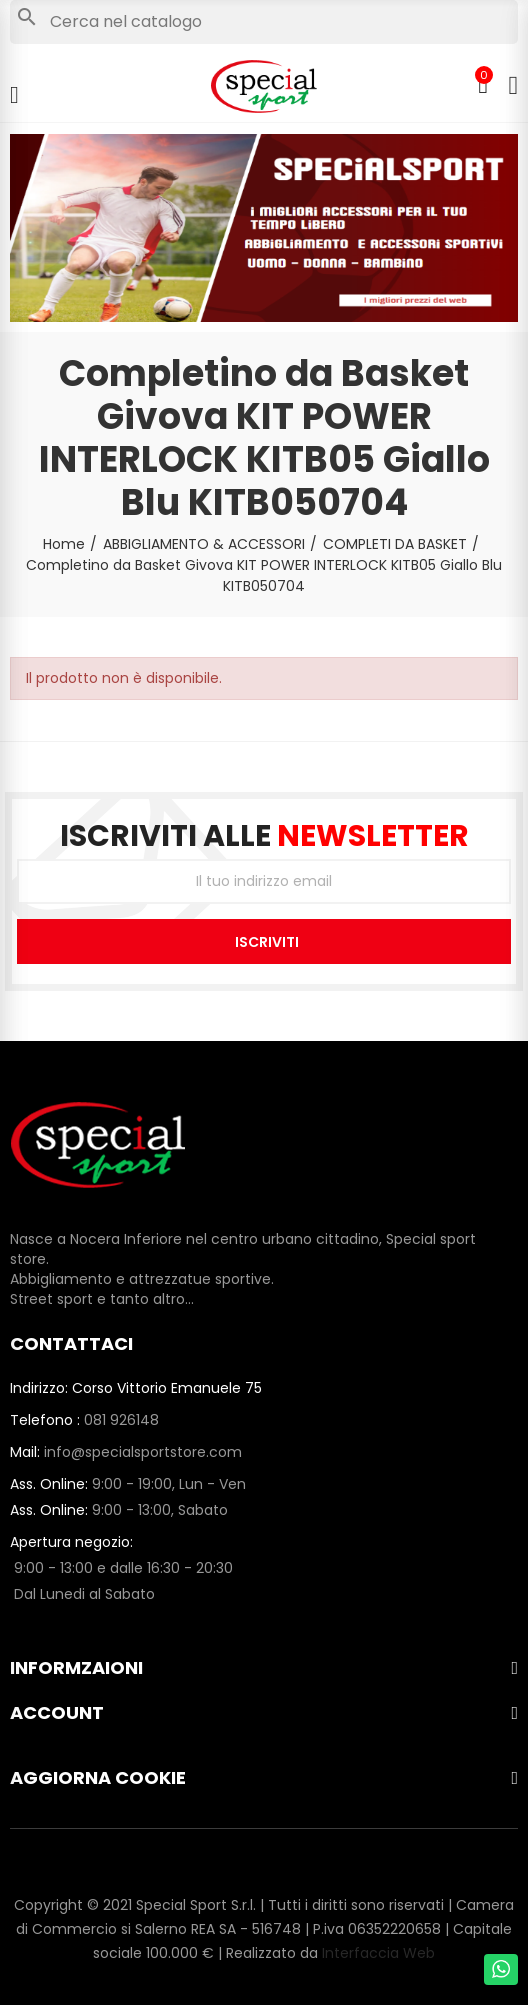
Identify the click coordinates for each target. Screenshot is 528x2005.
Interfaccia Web (378, 1953)
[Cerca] (264, 22)
